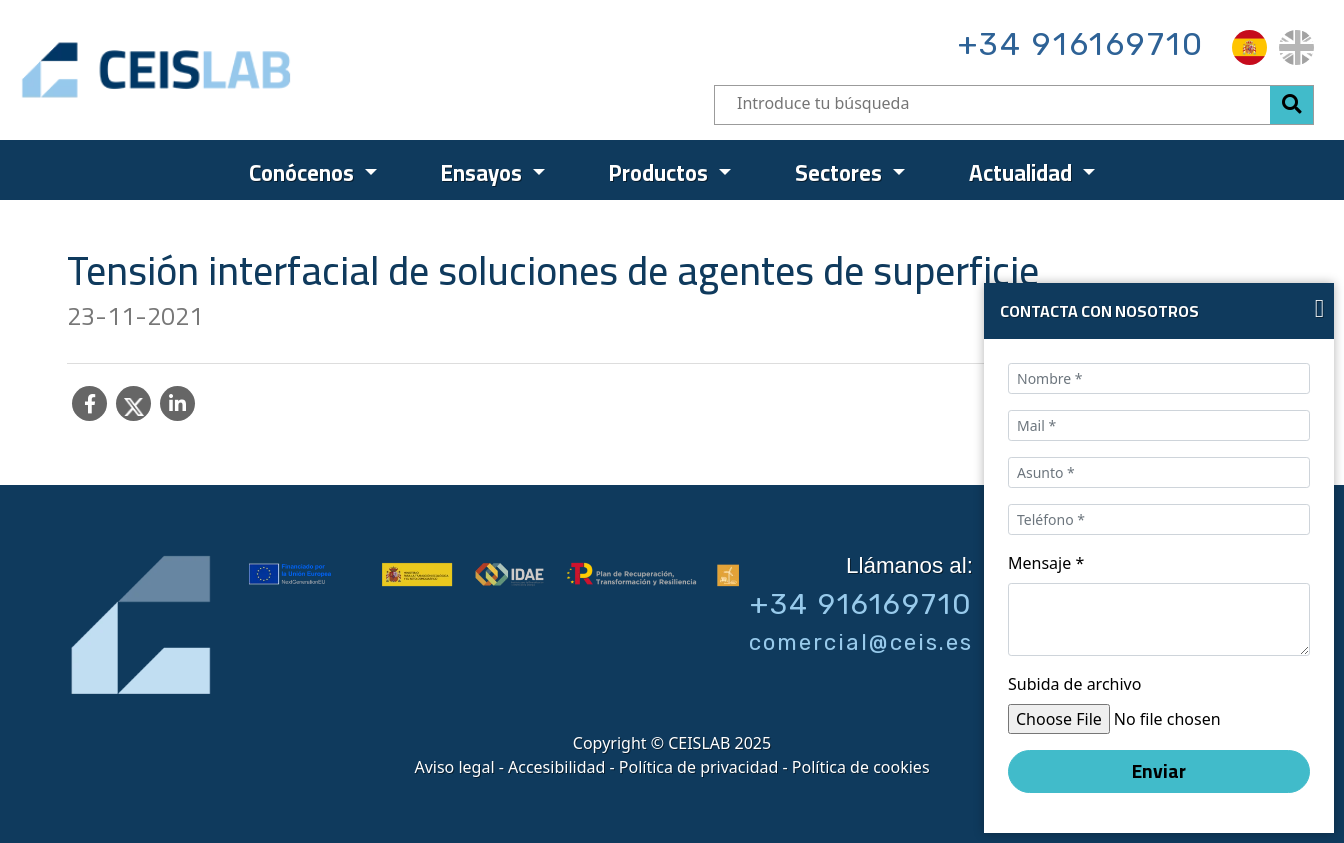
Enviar (1159, 771)
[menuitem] (1249, 47)
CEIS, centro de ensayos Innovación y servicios (233, 70)
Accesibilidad (556, 767)
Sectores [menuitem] (841, 173)
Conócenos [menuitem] (304, 173)
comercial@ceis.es (861, 642)
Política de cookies (861, 767)
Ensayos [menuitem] (484, 173)
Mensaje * (1046, 563)
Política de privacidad (699, 767)
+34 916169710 (1081, 44)
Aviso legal (454, 767)
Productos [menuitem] (661, 173)
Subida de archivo (1074, 684)
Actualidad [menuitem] (1023, 173)
